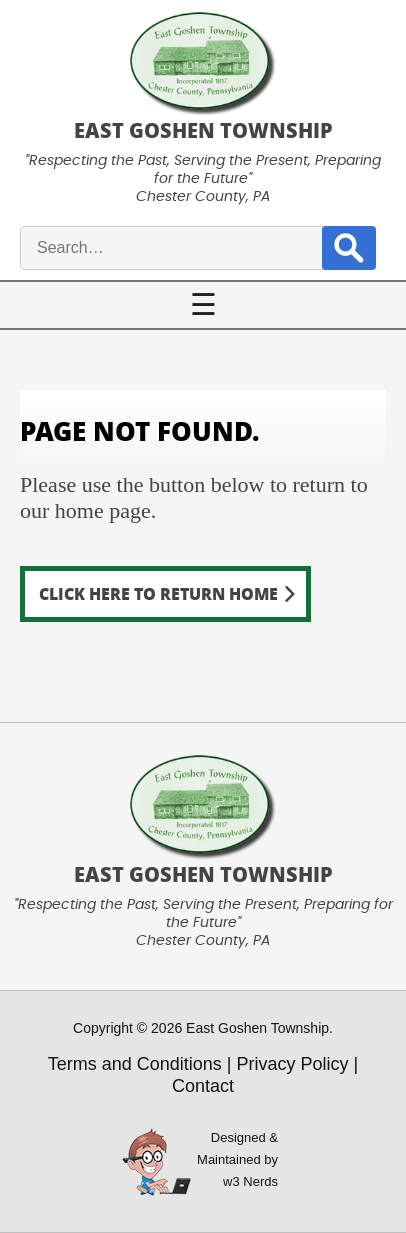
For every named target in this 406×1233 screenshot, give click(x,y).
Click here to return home (158, 593)
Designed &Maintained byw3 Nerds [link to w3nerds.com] (237, 1159)
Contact (203, 1086)
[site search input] (194, 248)
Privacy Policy (293, 1064)
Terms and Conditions (135, 1064)
